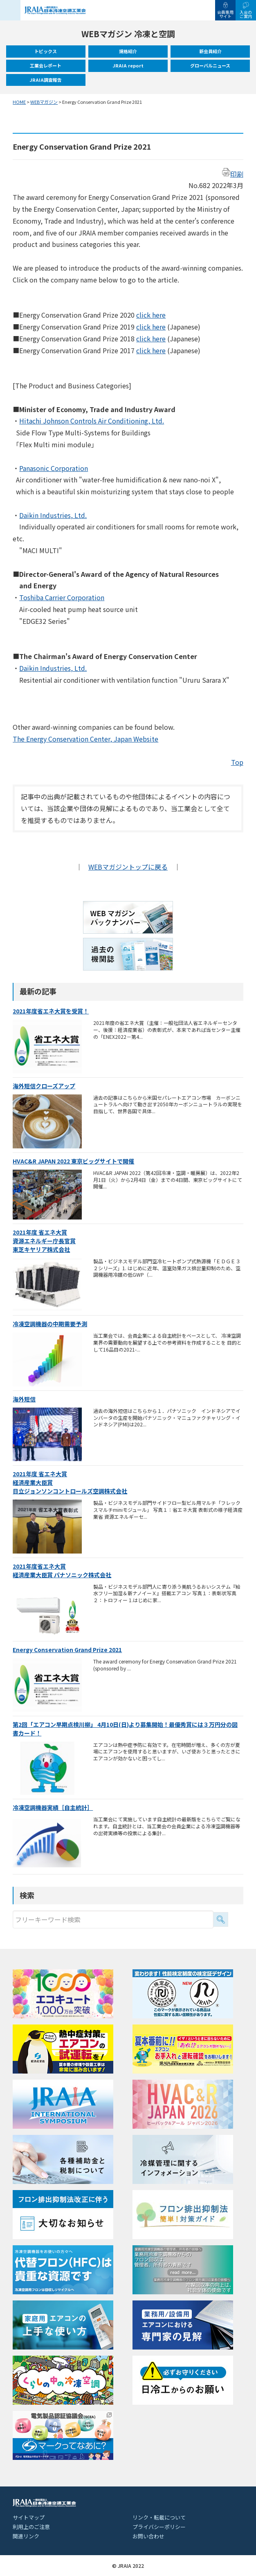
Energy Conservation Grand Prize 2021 (67, 1650)
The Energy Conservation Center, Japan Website (85, 739)
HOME (19, 102)
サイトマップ (29, 2517)
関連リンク (26, 2536)
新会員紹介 (210, 51)
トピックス (45, 51)
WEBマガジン (44, 102)
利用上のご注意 (31, 2527)
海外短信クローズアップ (44, 1086)
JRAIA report (128, 65)
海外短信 (24, 1399)
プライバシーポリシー (159, 2527)
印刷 (232, 174)
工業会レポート (45, 65)
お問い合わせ (148, 2536)
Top (237, 762)
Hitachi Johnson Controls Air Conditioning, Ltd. (91, 421)
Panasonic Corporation (53, 468)
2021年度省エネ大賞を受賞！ (51, 1011)
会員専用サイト (225, 14)
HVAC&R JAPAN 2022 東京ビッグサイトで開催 (73, 1161)
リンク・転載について (159, 2517)
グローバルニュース (210, 65)
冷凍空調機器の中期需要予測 (50, 1324)
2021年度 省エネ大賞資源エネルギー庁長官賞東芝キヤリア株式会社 (44, 1240)
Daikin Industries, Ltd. (53, 515)
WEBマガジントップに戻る (128, 867)
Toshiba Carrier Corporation (61, 597)
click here (151, 315)
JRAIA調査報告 (45, 79)
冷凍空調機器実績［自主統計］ (53, 1807)
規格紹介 (128, 51)
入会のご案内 (246, 14)
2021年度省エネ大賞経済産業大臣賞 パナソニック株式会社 (62, 1570)
